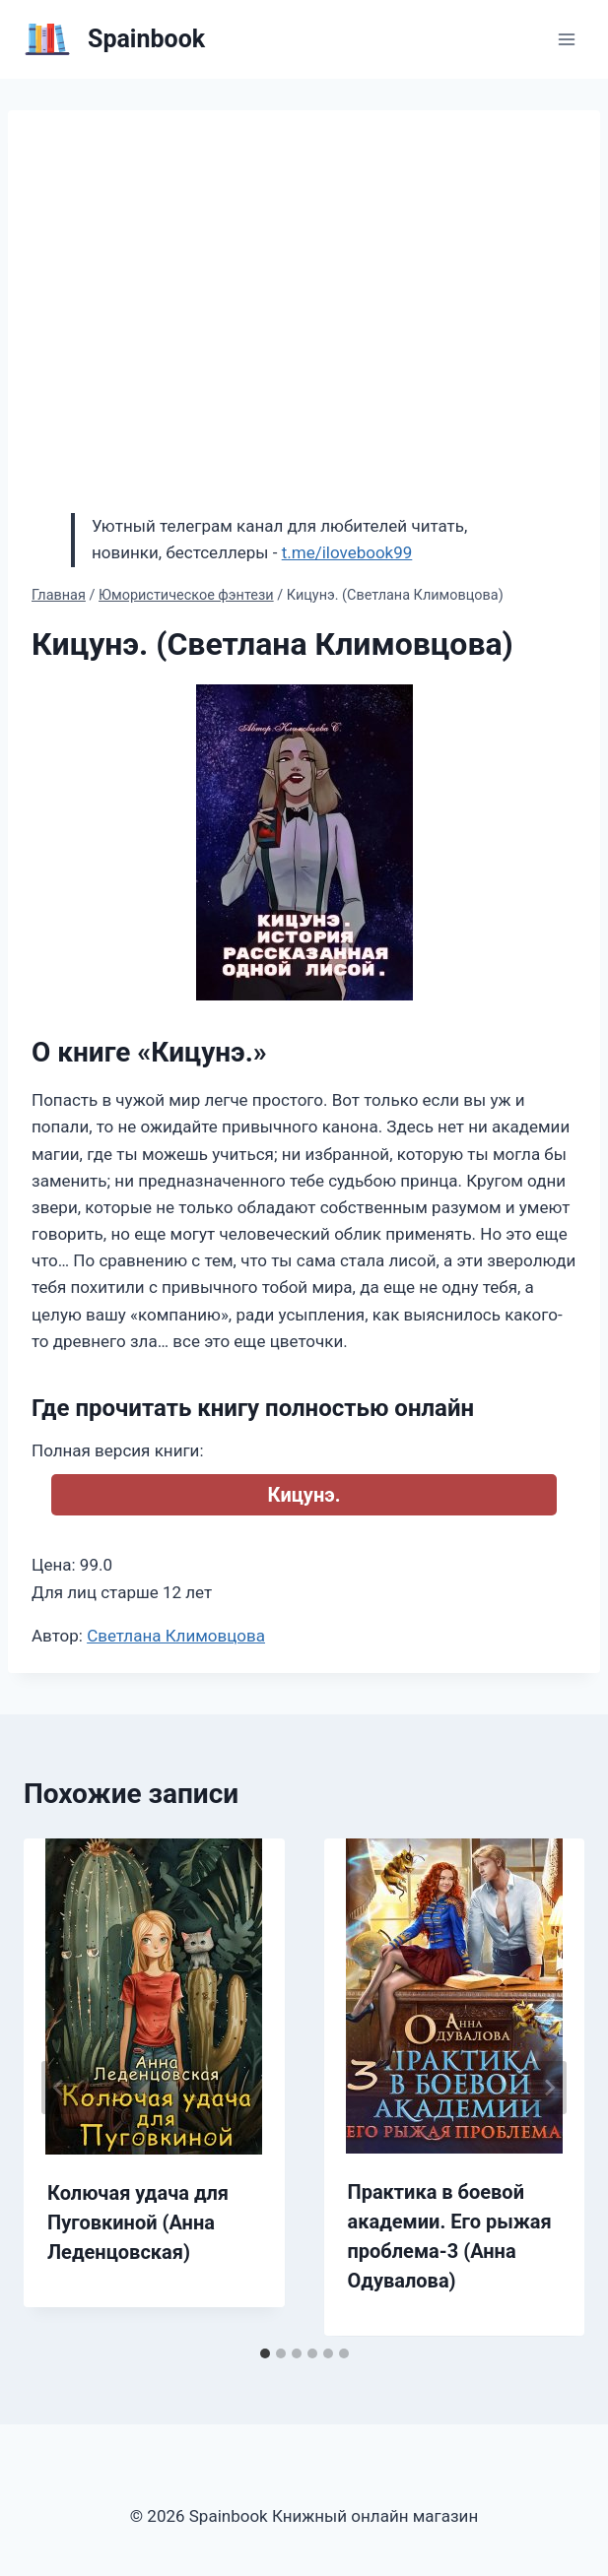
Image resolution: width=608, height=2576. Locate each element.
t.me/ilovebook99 (347, 552)
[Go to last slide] (59, 2087)
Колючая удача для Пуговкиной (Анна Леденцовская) (138, 2222)
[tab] (265, 2353)
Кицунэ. (304, 1495)
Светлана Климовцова (176, 1635)
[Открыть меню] (566, 39)
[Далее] (549, 2087)
